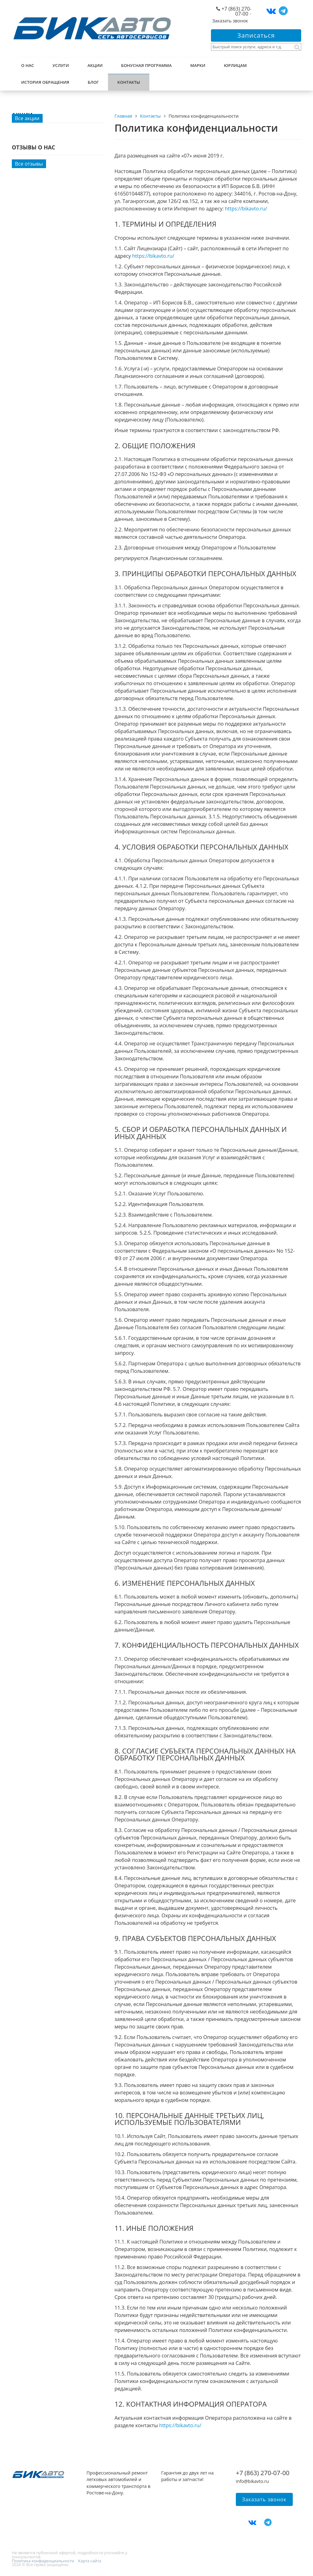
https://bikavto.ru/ (246, 208)
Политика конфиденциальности (43, 2561)
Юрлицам (235, 65)
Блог (93, 82)
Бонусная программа (146, 65)
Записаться (256, 35)
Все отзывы (29, 163)
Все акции (27, 118)
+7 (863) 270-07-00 (236, 11)
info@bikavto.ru (252, 2481)
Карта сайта (89, 2561)
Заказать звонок (230, 21)
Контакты (128, 82)
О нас (27, 65)
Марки (197, 65)
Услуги (61, 65)
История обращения (45, 82)
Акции (94, 65)
